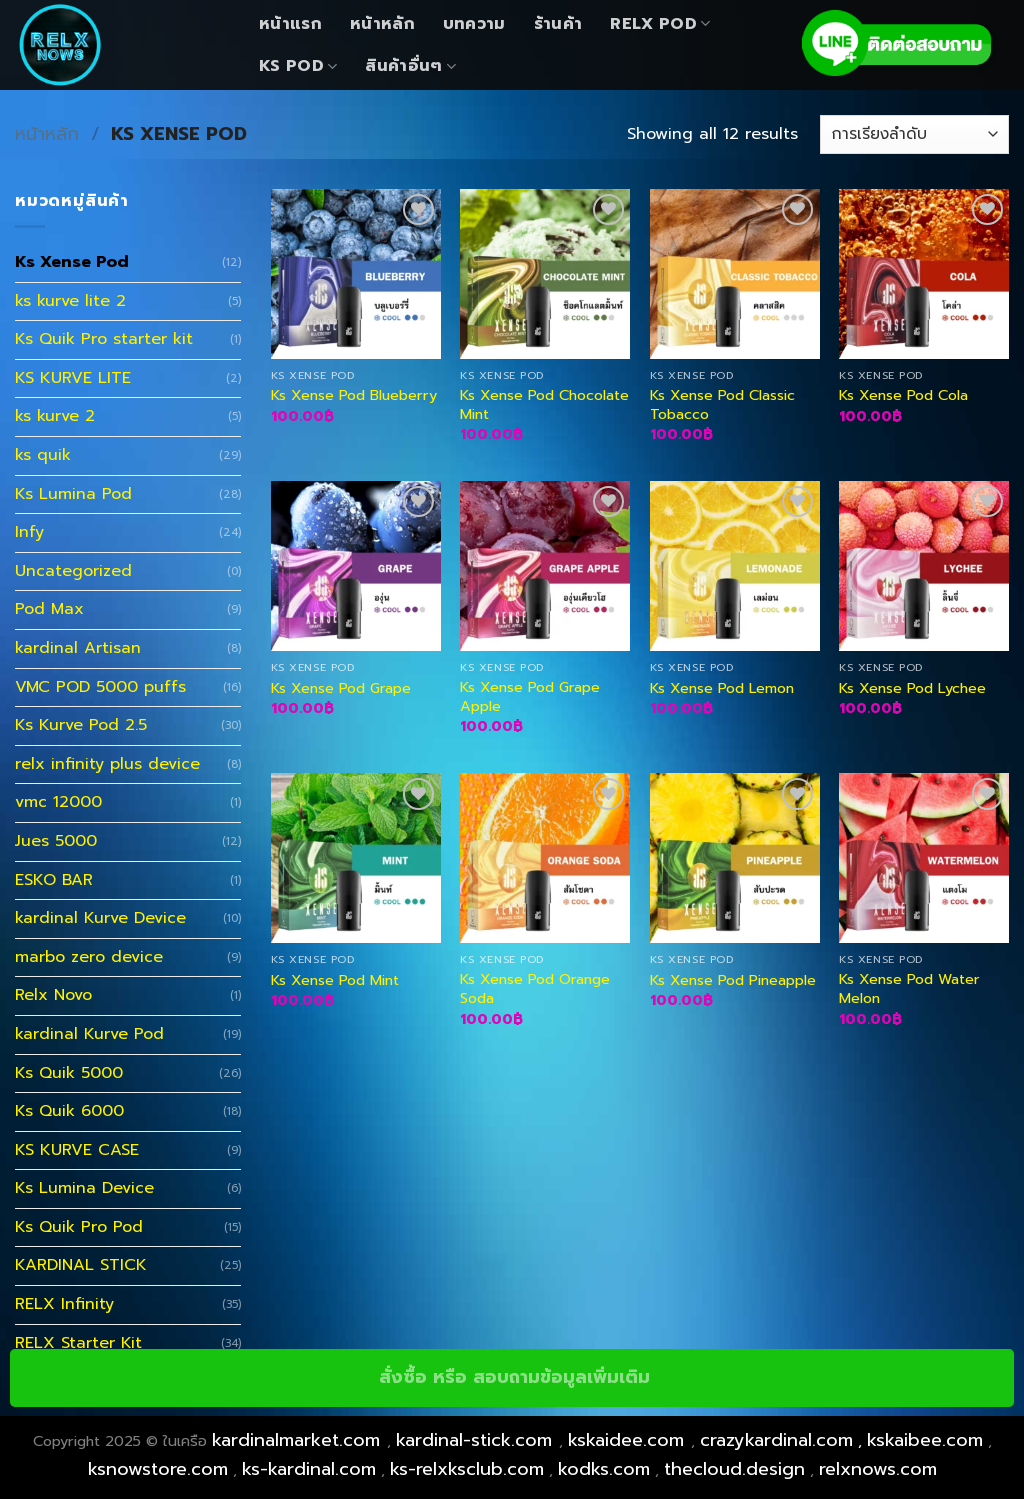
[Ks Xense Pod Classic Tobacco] (735, 274)
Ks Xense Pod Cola (903, 395)
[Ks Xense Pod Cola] (924, 274)
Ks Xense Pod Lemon (722, 688)
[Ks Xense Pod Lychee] (924, 566)
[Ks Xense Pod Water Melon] (924, 858)
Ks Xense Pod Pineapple (733, 980)
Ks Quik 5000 (69, 1073)
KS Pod (298, 66)
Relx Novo (53, 995)
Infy (29, 532)
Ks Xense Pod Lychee (912, 688)
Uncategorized (73, 571)
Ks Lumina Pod (73, 494)
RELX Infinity (64, 1304)
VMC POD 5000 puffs (100, 687)
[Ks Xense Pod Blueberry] (356, 274)
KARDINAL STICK (81, 1265)
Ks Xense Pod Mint (335, 980)
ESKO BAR (54, 880)
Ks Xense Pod (72, 262)
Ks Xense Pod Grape (341, 688)
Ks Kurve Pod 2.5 (81, 725)
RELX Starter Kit (78, 1343)
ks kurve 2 (55, 416)
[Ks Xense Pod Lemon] (735, 566)
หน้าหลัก (382, 24)
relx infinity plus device (107, 764)
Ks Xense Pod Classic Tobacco (722, 404)
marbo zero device (89, 957)
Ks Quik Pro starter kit (104, 339)
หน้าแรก (290, 24)
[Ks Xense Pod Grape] (356, 566)
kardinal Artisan (78, 648)
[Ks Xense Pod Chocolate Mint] (545, 274)
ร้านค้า (558, 24)
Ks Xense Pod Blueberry (354, 395)
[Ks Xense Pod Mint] (356, 858)
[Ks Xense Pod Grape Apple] (545, 566)
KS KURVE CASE (77, 1150)
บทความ (474, 24)
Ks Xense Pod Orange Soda (535, 988)
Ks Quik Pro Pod (79, 1227)
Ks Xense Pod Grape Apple (530, 696)
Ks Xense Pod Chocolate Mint (544, 404)
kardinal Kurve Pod (89, 1034)
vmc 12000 (58, 802)
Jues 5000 (56, 841)
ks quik (43, 455)
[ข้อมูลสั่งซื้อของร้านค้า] (914, 134)
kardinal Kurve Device (100, 918)
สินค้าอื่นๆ (410, 66)
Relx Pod (660, 24)
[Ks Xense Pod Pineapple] (735, 858)
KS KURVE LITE (73, 378)
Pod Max (49, 609)
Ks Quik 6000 (69, 1111)
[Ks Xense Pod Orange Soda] (545, 858)
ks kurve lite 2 (70, 301)
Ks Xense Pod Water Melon (909, 988)
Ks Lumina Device (84, 1188)
